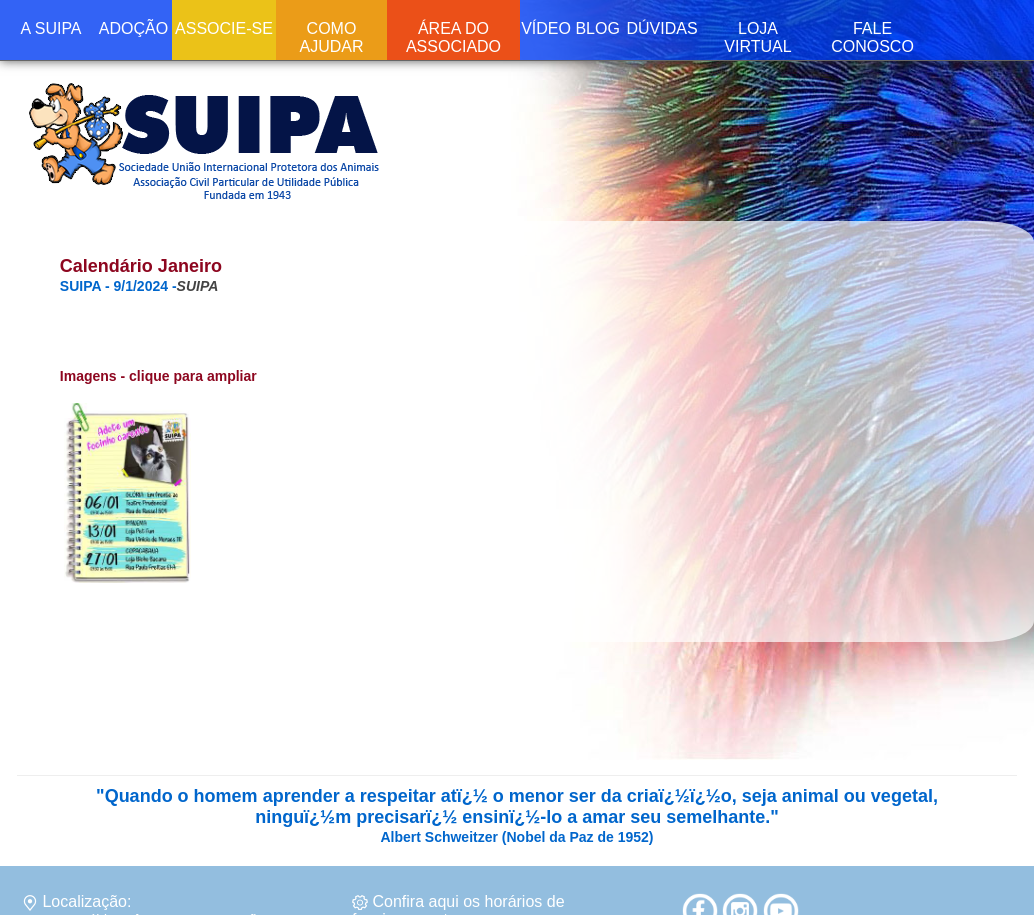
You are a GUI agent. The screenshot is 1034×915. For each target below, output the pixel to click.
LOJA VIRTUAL (757, 37)
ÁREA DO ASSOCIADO (453, 37)
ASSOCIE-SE (224, 28)
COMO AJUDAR (331, 37)
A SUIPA (50, 28)
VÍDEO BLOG (570, 28)
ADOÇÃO (133, 28)
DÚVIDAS (661, 28)
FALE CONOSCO (872, 37)
